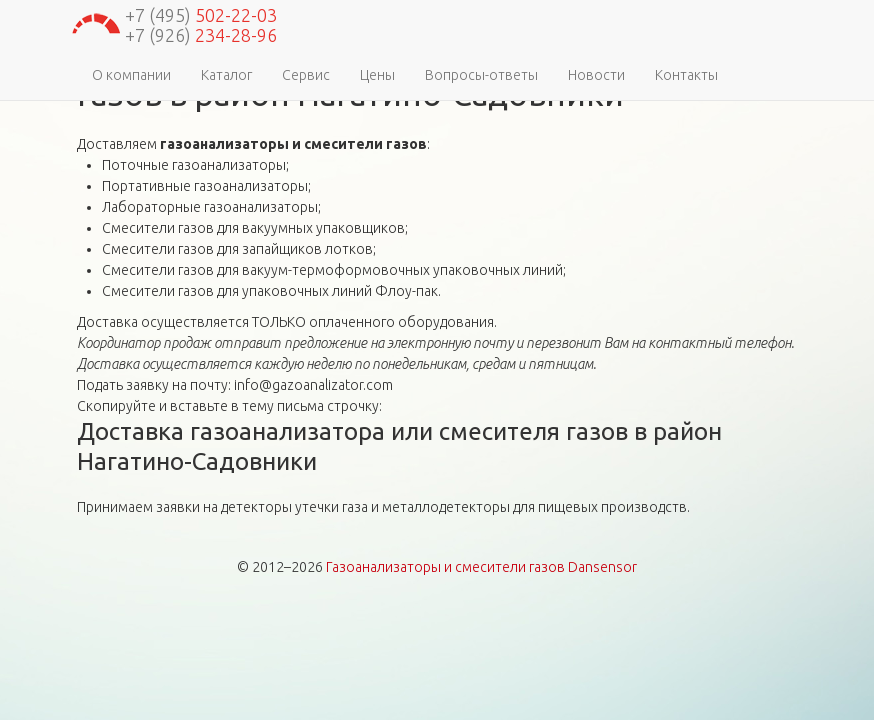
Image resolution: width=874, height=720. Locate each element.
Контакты (686, 75)
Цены (377, 75)
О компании (131, 75)
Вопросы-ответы (481, 75)
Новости (596, 75)
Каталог (226, 75)
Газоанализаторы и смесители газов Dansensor (481, 567)
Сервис (306, 75)
